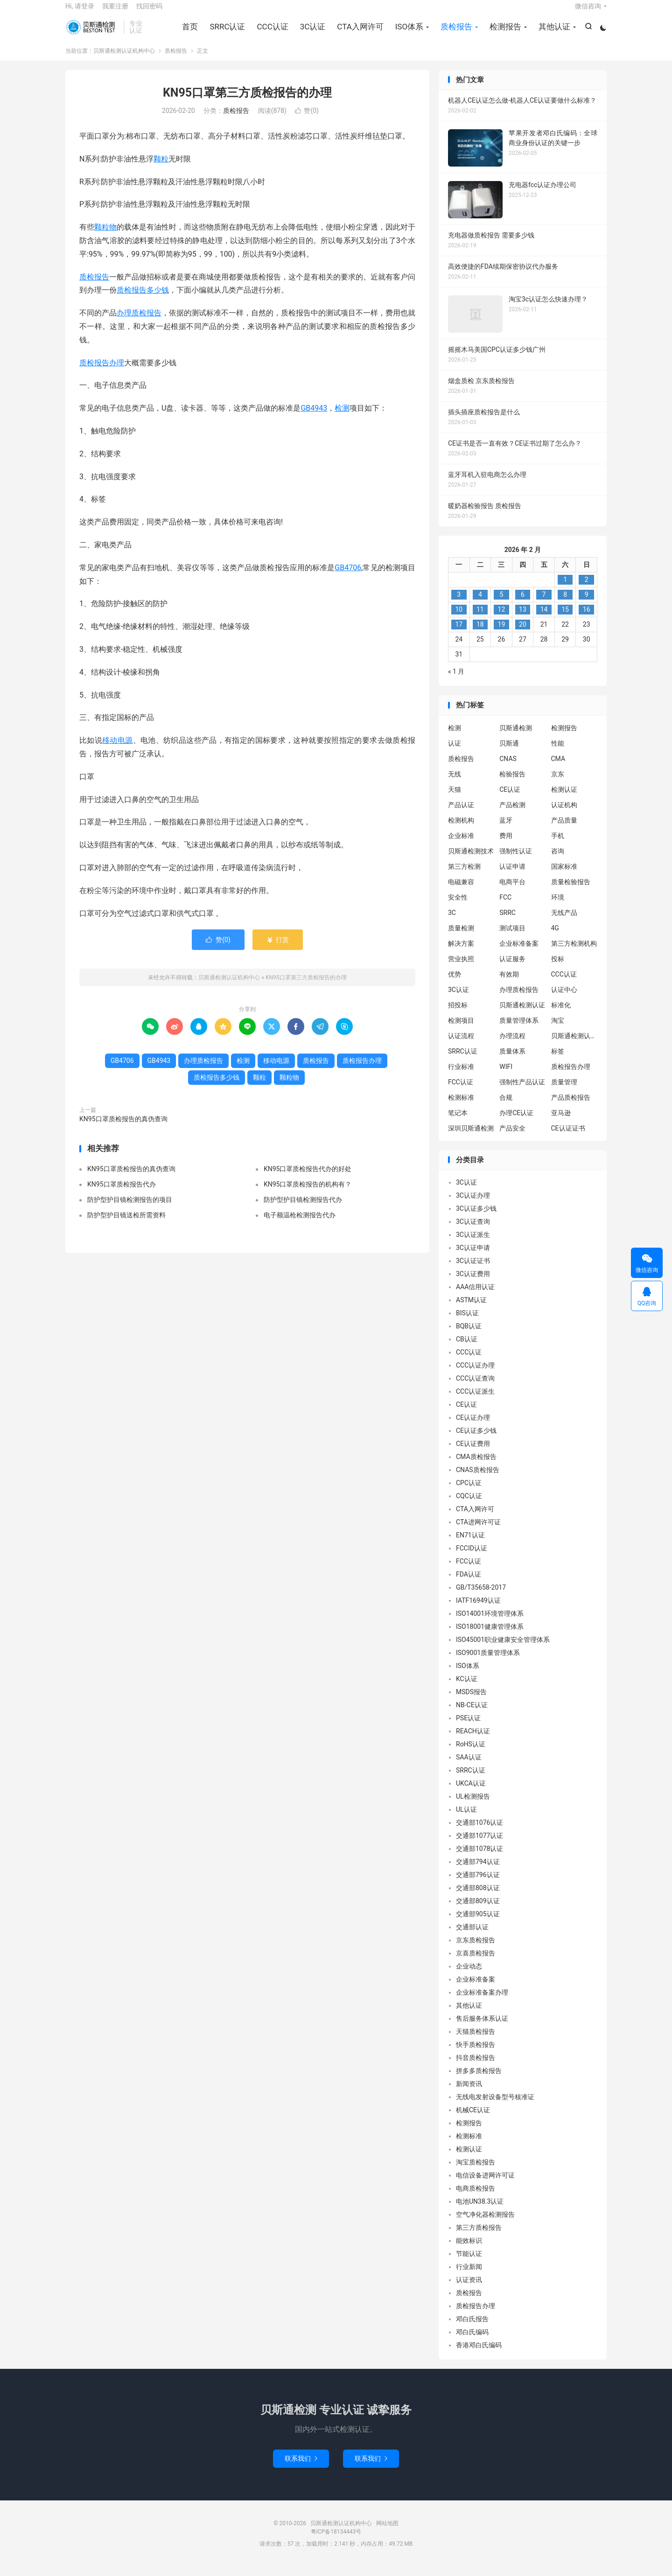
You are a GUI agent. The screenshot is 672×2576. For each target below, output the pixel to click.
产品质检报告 (570, 1106)
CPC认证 (469, 1492)
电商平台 (512, 891)
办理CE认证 (516, 1122)
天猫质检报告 (475, 2041)
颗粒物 (105, 236)
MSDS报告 (471, 1701)
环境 (557, 906)
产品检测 (512, 814)
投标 (557, 968)
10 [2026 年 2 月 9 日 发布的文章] (458, 619)
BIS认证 (467, 1322)
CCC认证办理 (475, 1375)
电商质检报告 (475, 2198)
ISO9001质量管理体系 (488, 1662)
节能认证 (469, 2263)
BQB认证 (469, 1336)
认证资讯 (469, 2289)
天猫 (454, 799)
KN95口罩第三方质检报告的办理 (247, 102)
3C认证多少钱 (476, 1218)
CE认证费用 (473, 1453)
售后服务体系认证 (482, 2028)
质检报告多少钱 (143, 299)
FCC (505, 906)
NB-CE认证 (472, 1714)
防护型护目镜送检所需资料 (126, 1224)
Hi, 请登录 (79, 12)
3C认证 (311, 32)
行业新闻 (469, 2276)
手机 (557, 845)
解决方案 (461, 952)
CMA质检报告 (476, 1466)
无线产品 (564, 922)
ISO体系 (408, 32)
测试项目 (512, 937)
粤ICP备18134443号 (336, 2541)
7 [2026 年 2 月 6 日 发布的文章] (544, 604)
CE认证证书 (568, 1137)
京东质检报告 (475, 1950)
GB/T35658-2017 (481, 1597)
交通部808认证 (478, 1897)
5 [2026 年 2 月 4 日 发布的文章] (501, 604)
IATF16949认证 (478, 1610)
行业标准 (461, 1076)
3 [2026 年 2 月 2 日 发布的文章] (459, 604)
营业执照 (461, 968)
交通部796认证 (478, 1884)
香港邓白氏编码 (479, 2355)
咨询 (557, 860)
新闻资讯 (469, 2093)
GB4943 (314, 417)
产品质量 (564, 829)
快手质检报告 (475, 2054)
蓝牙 (505, 829)
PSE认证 (468, 1727)
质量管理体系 (519, 1029)
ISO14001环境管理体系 (490, 1623)
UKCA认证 (471, 1793)
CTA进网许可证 (478, 1532)
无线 (454, 783)
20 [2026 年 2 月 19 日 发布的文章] (522, 634)
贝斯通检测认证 (522, 1014)
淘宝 (557, 1029)
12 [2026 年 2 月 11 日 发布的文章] (501, 619)
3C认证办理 (473, 1205)
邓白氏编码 (472, 2342)
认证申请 (512, 876)
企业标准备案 (519, 952)
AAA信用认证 (475, 1296)
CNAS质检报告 (477, 1479)
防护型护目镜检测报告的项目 (129, 1209)
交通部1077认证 (479, 1845)
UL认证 (466, 1819)
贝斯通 (509, 752)
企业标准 (461, 845)
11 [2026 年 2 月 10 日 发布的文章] (480, 619)
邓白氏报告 (472, 2328)
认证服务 (512, 968)
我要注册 (115, 12)
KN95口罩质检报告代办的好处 (308, 1178)
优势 (454, 983)
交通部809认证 (478, 1910)
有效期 (509, 983)
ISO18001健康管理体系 (490, 1636)
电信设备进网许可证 (485, 2185)
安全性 (458, 906)
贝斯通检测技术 (471, 860)
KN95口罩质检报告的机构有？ (308, 1193)
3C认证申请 (473, 1257)
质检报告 (455, 32)
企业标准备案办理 (482, 2002)
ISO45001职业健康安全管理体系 (503, 1649)
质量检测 (461, 937)
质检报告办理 (101, 372)
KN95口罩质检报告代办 (121, 1193)
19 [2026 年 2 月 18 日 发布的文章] (501, 634)
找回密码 (149, 12)
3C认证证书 (473, 1270)
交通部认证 (472, 1937)
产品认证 (461, 814)
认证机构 (564, 814)
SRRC (507, 922)
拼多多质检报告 (479, 2080)
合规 (505, 1106)
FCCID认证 (471, 1558)
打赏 (277, 949)
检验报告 (512, 783)
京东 (557, 783)
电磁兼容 (461, 891)
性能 (557, 752)
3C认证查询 (473, 1231)
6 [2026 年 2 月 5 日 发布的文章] (523, 604)
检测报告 (504, 32)
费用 (505, 845)
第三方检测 (464, 876)
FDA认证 (468, 1584)
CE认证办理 (473, 1427)
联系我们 (301, 2468)
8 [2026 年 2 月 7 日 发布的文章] (565, 604)
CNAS (508, 768)
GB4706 (348, 576)
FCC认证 (460, 1091)
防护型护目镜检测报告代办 (303, 1209)
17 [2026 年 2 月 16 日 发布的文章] (458, 634)
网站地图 (387, 2533)
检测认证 (564, 799)
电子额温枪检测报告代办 (300, 1224)
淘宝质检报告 (475, 2172)
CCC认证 (271, 32)
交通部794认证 (478, 1871)
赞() (307, 120)
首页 (188, 32)
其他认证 (553, 32)
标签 (557, 1060)
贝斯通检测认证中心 (574, 1045)
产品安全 (512, 1137)
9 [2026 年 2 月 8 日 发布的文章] (586, 604)
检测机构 (461, 829)
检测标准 (461, 1106)
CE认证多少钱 (476, 1440)
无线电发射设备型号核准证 (495, 2106)
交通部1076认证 (479, 1832)
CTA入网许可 (359, 32)
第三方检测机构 (574, 952)
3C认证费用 (473, 1283)
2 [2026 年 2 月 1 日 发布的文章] (586, 589)
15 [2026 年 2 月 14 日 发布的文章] (565, 619)
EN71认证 (470, 1545)
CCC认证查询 (475, 1388)
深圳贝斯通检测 (471, 1137)
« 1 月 (456, 681)
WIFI (505, 1076)
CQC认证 (469, 1505)
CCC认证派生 (475, 1401)
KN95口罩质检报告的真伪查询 (123, 1128)
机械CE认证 (473, 2119)
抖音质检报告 (475, 2067)
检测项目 (461, 1029)
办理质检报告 (139, 322)
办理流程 (512, 1045)
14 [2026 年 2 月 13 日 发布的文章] (544, 619)
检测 (342, 417)
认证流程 (461, 1045)
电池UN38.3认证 (480, 2211)
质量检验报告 (570, 891)
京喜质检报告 (475, 1963)
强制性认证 (515, 860)
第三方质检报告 (479, 2237)
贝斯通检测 (515, 737)
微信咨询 (588, 12)
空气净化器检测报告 (485, 2224)
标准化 (561, 1014)
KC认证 (466, 1688)
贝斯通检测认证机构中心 (92, 33)
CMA (558, 768)
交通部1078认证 (479, 1858)
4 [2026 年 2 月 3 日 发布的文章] (480, 604)
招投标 (458, 1014)
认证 (454, 752)
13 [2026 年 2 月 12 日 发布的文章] (522, 619)
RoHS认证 (470, 1754)
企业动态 (469, 1976)
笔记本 (458, 1122)
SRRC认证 (226, 32)
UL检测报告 (473, 1806)
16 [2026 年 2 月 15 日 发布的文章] (586, 619)
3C (452, 922)
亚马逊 (561, 1122)
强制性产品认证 (522, 1091)
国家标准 (564, 876)
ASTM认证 (471, 1309)
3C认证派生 (473, 1244)
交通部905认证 (478, 1923)
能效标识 (469, 2250)
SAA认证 (469, 1767)
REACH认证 (473, 1741)
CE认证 (509, 799)
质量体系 (512, 1060)
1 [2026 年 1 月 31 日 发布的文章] (565, 589)
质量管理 (564, 1091)
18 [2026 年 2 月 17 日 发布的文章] (480, 634)
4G (555, 937)
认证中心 (564, 999)
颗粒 (161, 168)
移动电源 (117, 750)
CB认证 (466, 1349)
